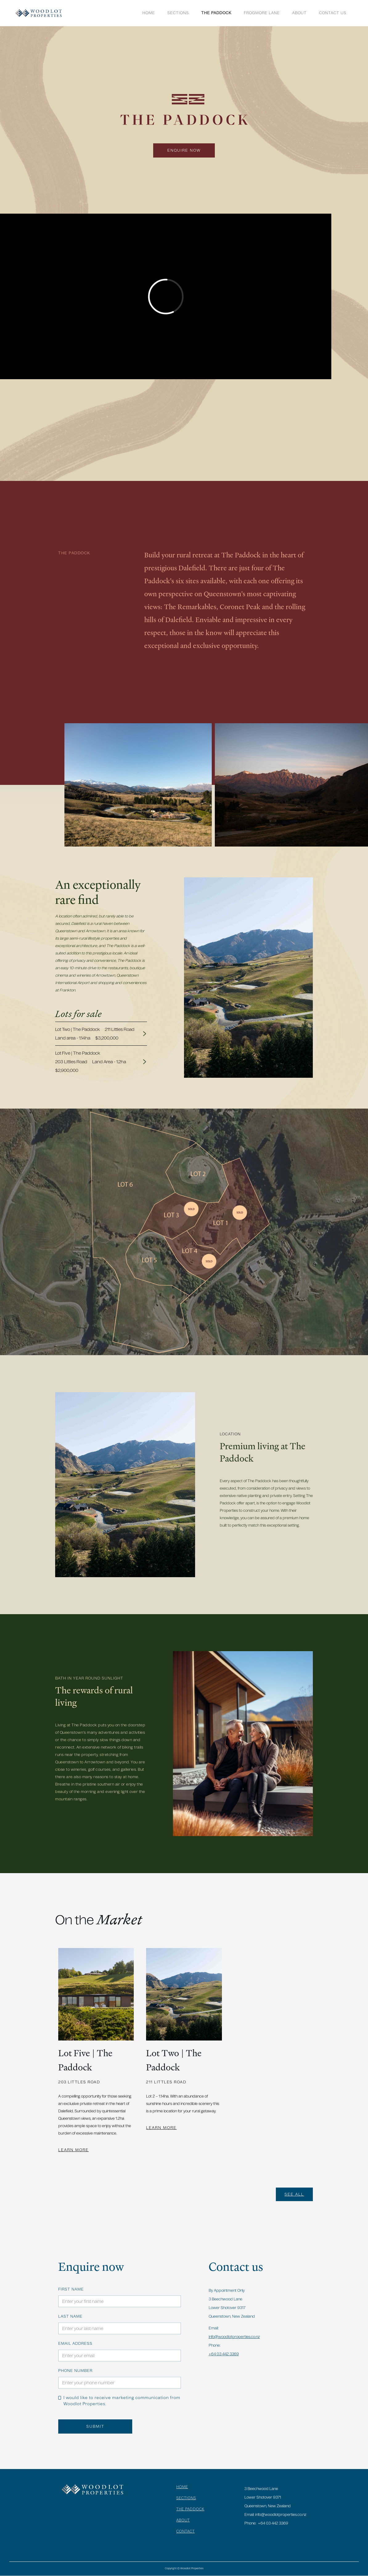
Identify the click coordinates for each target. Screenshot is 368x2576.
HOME (182, 2487)
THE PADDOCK (216, 13)
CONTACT (185, 2531)
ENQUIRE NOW (184, 150)
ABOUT (299, 13)
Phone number (75, 2371)
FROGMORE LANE (262, 13)
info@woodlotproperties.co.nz (234, 2337)
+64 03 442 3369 (224, 2354)
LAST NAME (70, 2316)
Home (148, 13)
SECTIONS (178, 13)
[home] (38, 13)
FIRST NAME (71, 2289)
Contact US (332, 13)
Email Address (75, 2343)
